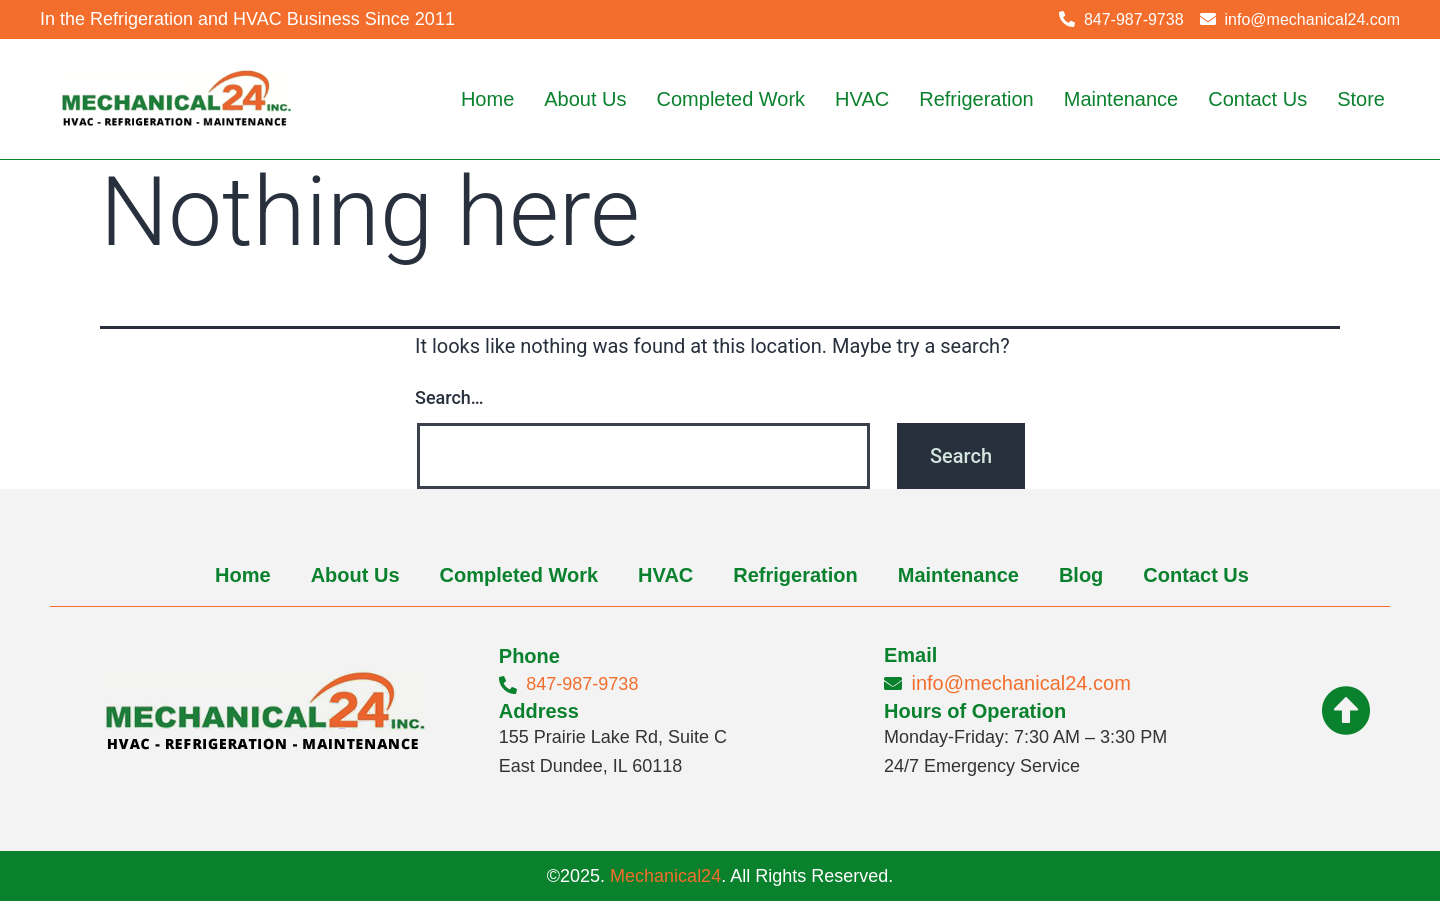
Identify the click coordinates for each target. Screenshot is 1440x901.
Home (487, 99)
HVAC (862, 99)
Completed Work (731, 99)
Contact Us (1257, 99)
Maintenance (1121, 99)
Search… (449, 397)
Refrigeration (976, 99)
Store (1361, 99)
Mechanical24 (665, 876)
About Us (585, 99)
